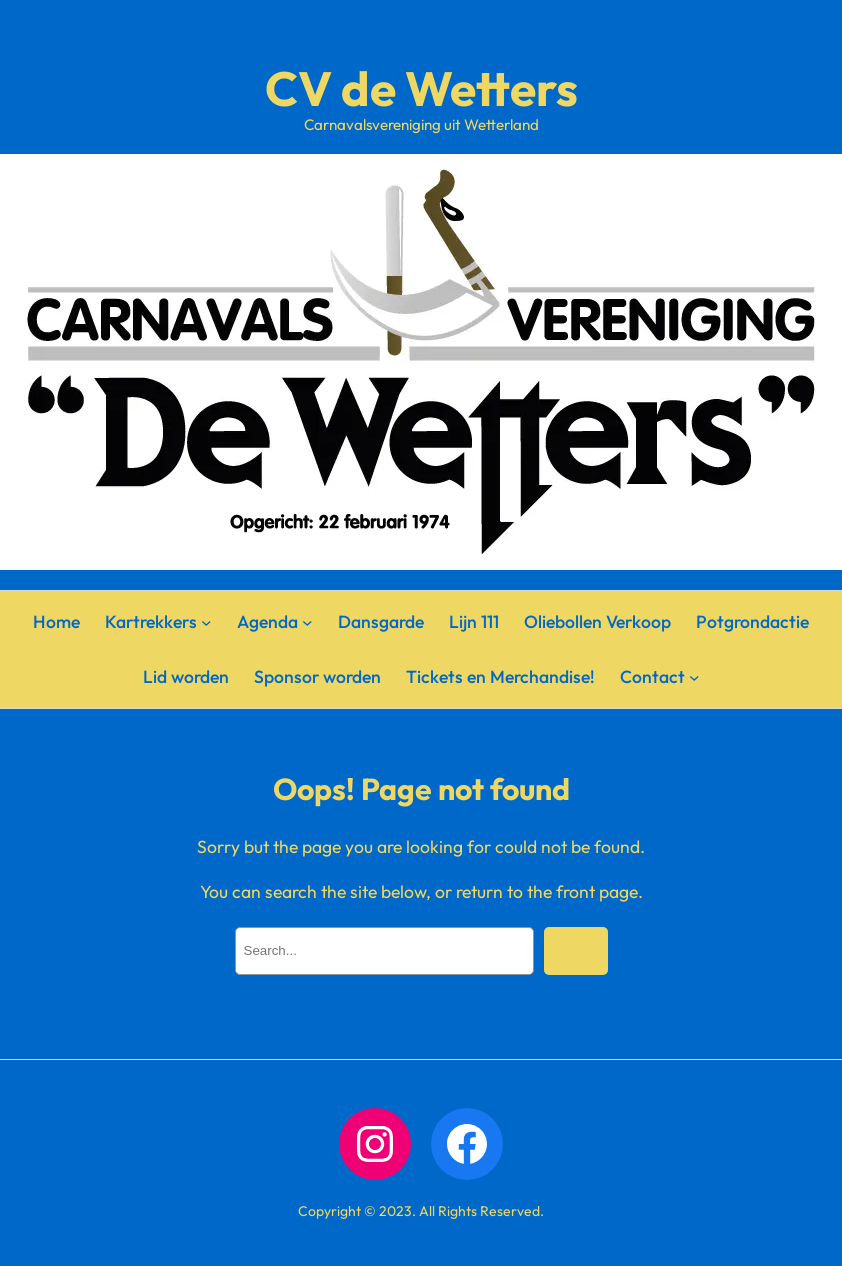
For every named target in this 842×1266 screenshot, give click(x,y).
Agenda (267, 621)
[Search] (576, 951)
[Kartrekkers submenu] (206, 621)
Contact (652, 676)
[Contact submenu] (694, 676)
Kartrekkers (151, 621)
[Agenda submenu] (307, 621)
